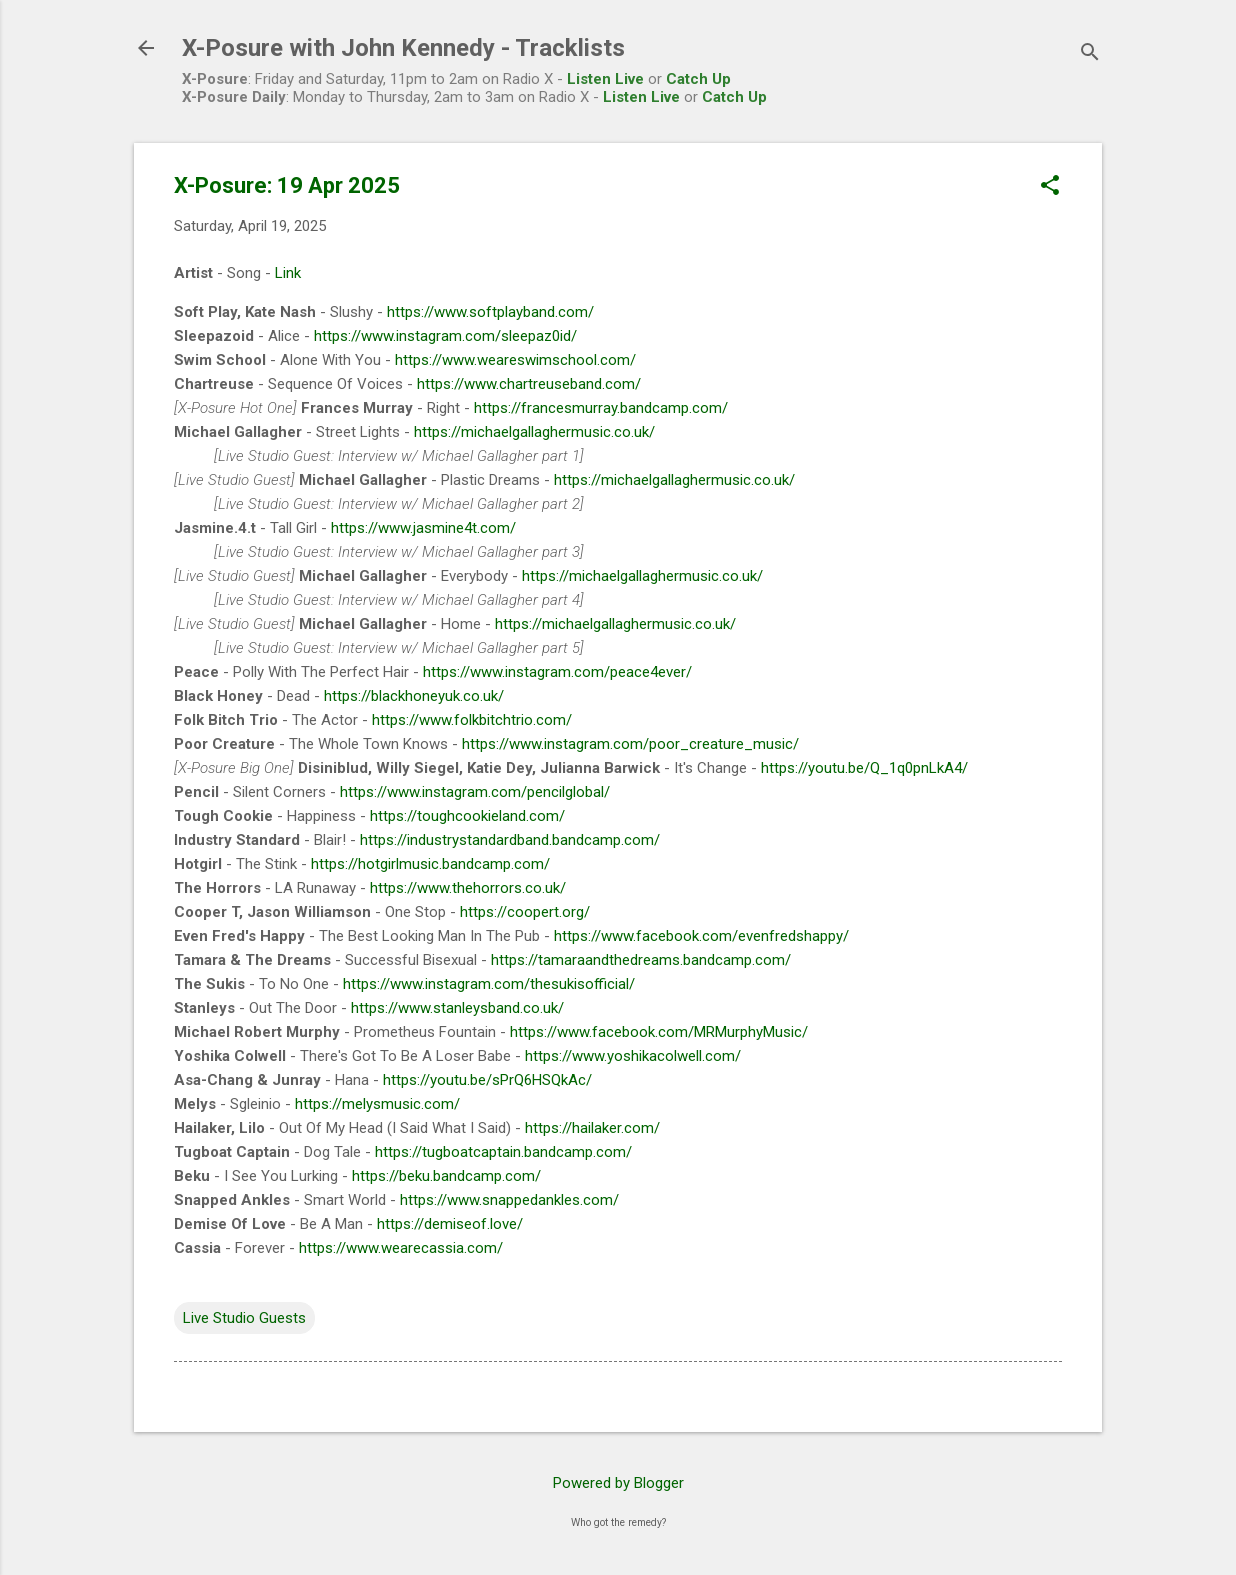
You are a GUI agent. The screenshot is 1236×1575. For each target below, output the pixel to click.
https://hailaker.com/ (592, 1128)
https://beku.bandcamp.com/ (446, 1176)
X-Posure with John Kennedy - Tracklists (403, 48)
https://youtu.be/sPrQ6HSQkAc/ (487, 1080)
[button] (1050, 187)
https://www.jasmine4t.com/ (423, 528)
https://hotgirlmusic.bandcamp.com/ (430, 864)
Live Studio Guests (244, 1318)
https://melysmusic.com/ (377, 1104)
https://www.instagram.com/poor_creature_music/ (630, 744)
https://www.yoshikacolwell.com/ (633, 1056)
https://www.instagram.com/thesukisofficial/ (489, 984)
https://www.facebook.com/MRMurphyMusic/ (659, 1032)
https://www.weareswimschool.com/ (515, 360)
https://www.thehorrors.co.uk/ (468, 888)
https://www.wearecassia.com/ (401, 1248)
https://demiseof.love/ (450, 1224)
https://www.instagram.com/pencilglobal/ (475, 792)
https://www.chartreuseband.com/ (529, 384)
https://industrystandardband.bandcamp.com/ (510, 840)
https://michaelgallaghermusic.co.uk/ (534, 432)
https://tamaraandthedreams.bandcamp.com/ (641, 960)
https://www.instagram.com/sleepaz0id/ (445, 336)
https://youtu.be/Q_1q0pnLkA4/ (864, 768)
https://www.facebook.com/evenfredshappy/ (701, 936)
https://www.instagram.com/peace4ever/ (557, 672)
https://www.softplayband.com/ (490, 312)
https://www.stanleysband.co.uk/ (457, 1008)
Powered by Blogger (618, 1483)
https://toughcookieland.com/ (467, 816)
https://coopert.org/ (525, 912)
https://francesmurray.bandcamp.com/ (601, 408)
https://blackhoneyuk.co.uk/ (414, 696)
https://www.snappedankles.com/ (509, 1200)
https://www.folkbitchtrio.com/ (472, 720)
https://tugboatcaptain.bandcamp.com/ (503, 1152)
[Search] (1090, 54)
